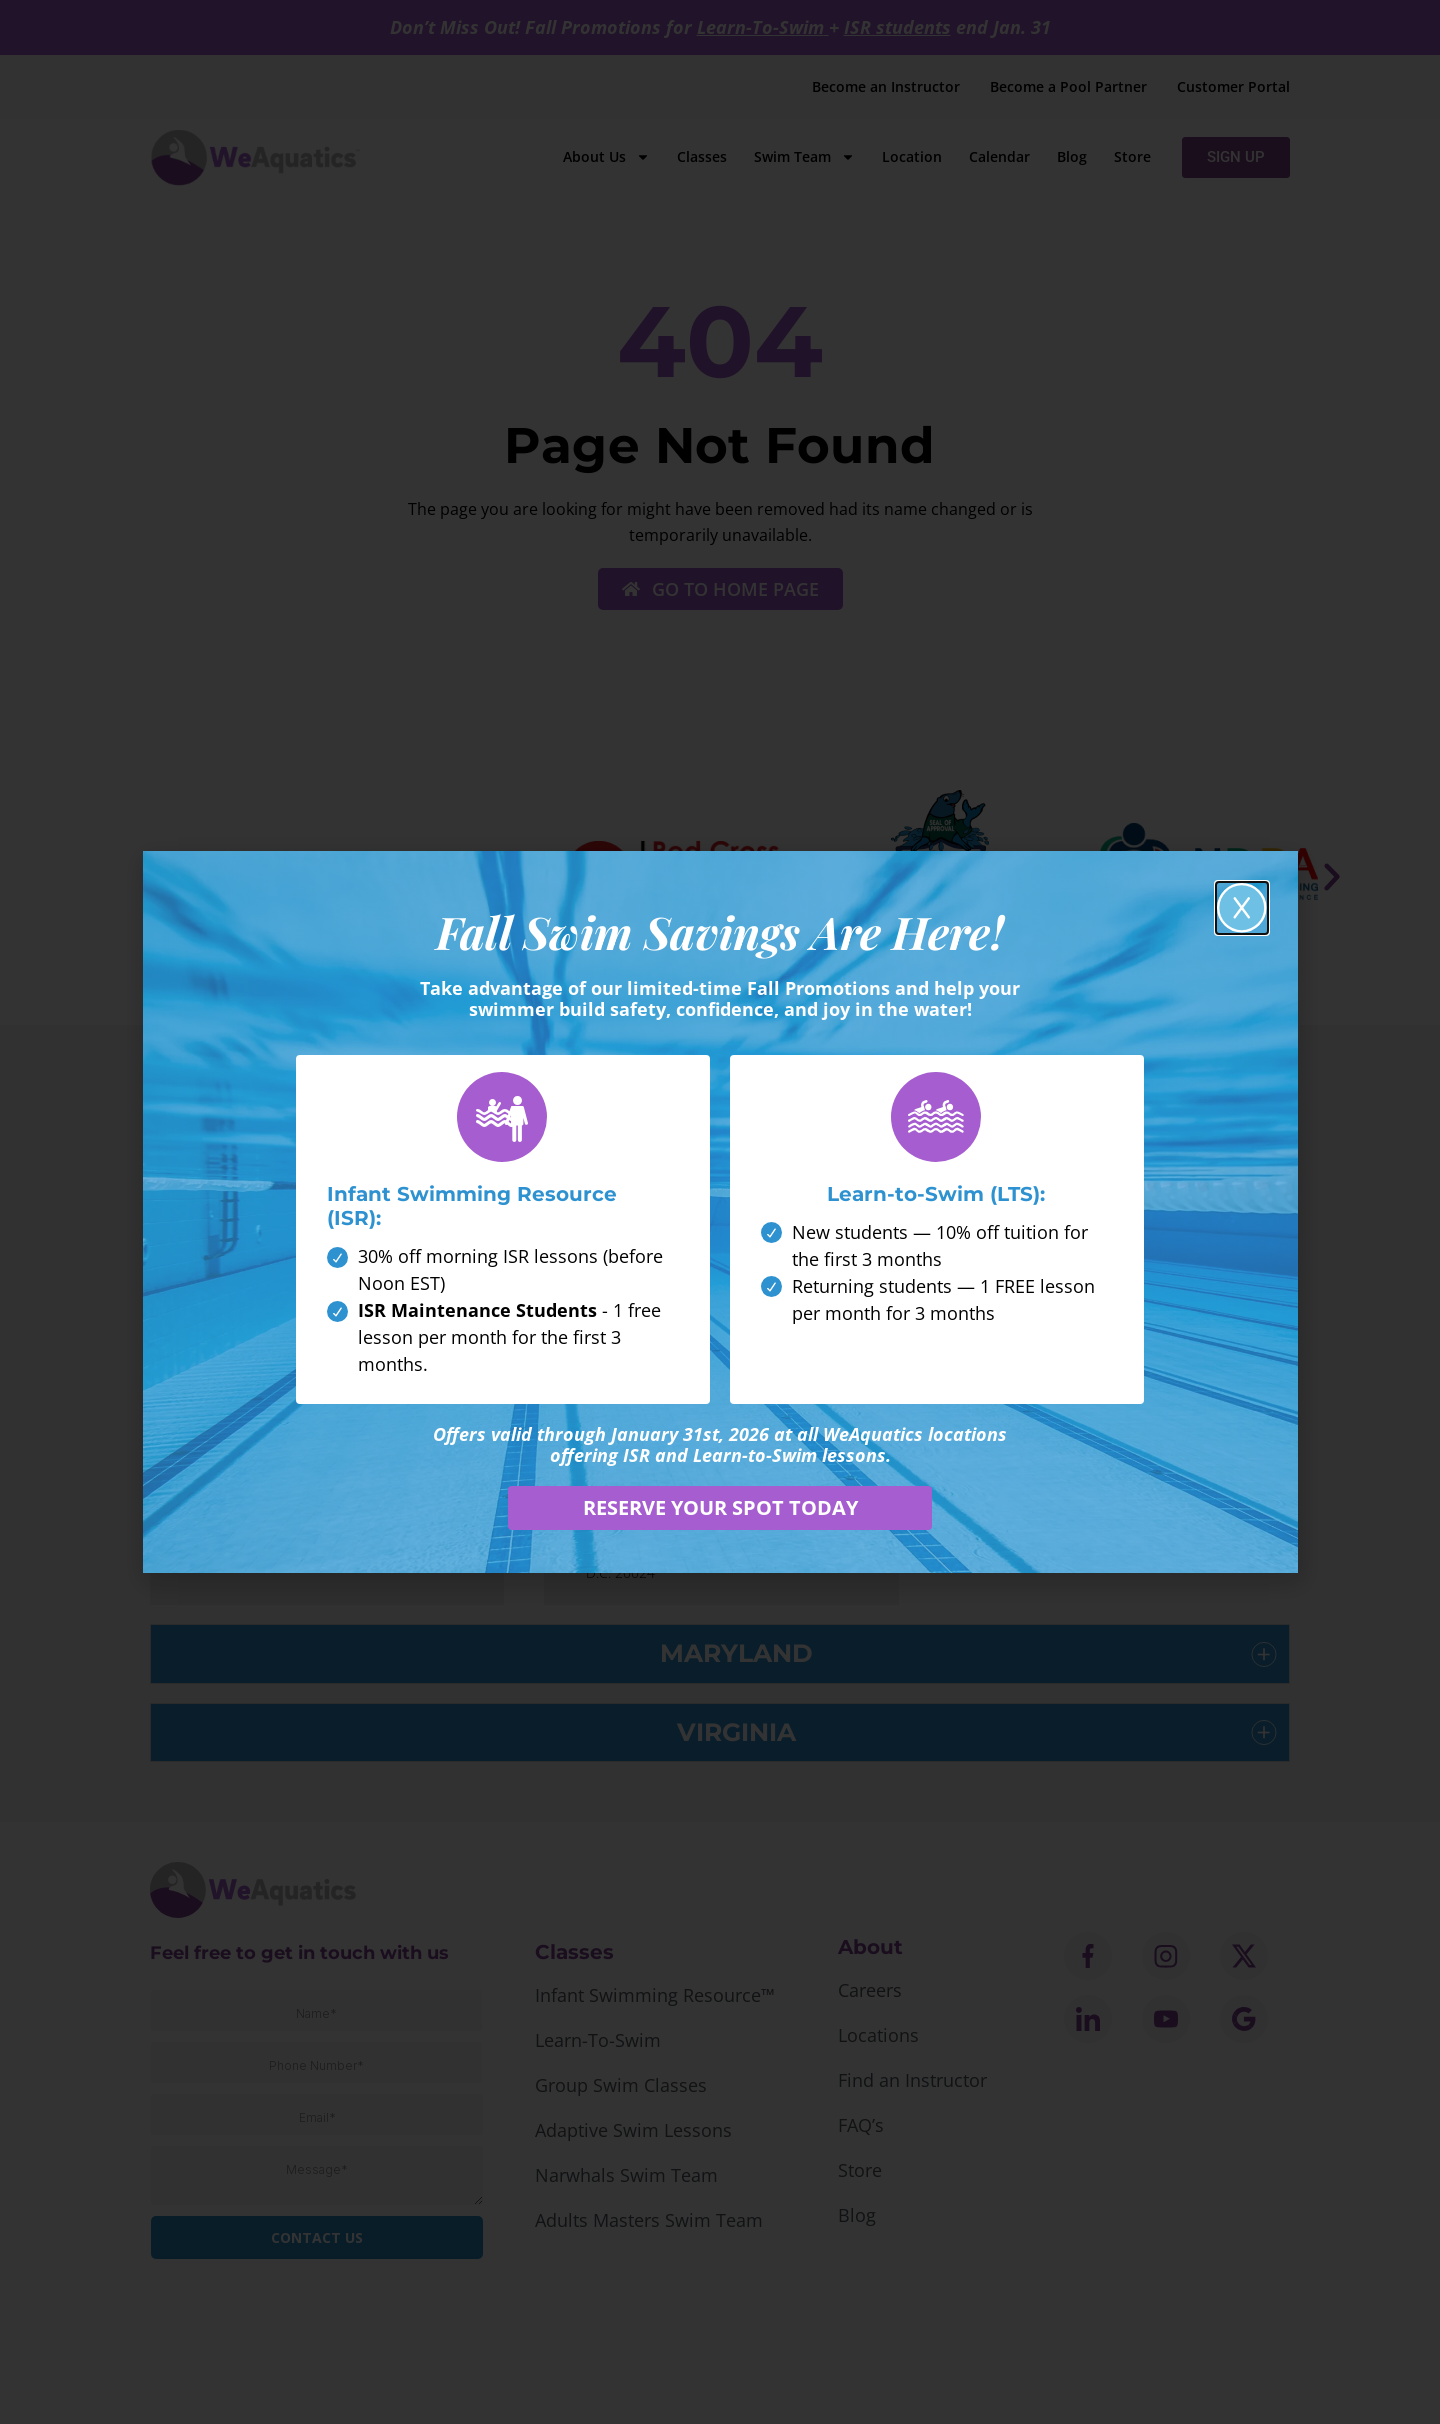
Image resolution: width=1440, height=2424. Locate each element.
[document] (720, 1212)
